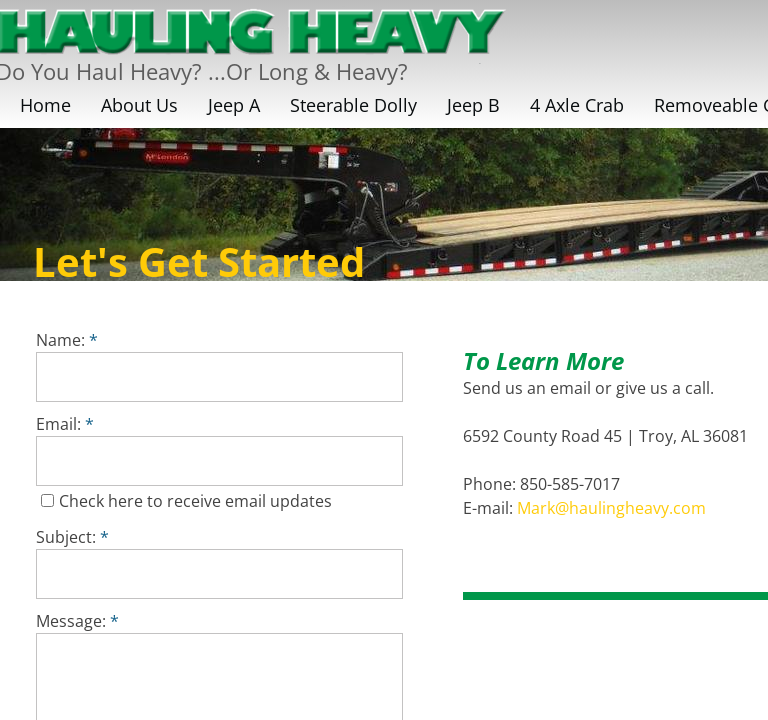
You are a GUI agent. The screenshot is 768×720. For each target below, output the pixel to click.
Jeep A (234, 105)
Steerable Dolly (353, 105)
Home (45, 105)
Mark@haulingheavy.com (611, 508)
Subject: (72, 537)
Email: (65, 424)
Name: (67, 340)
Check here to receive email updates (186, 501)
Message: (77, 621)
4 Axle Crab (577, 105)
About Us (139, 105)
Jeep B (473, 105)
